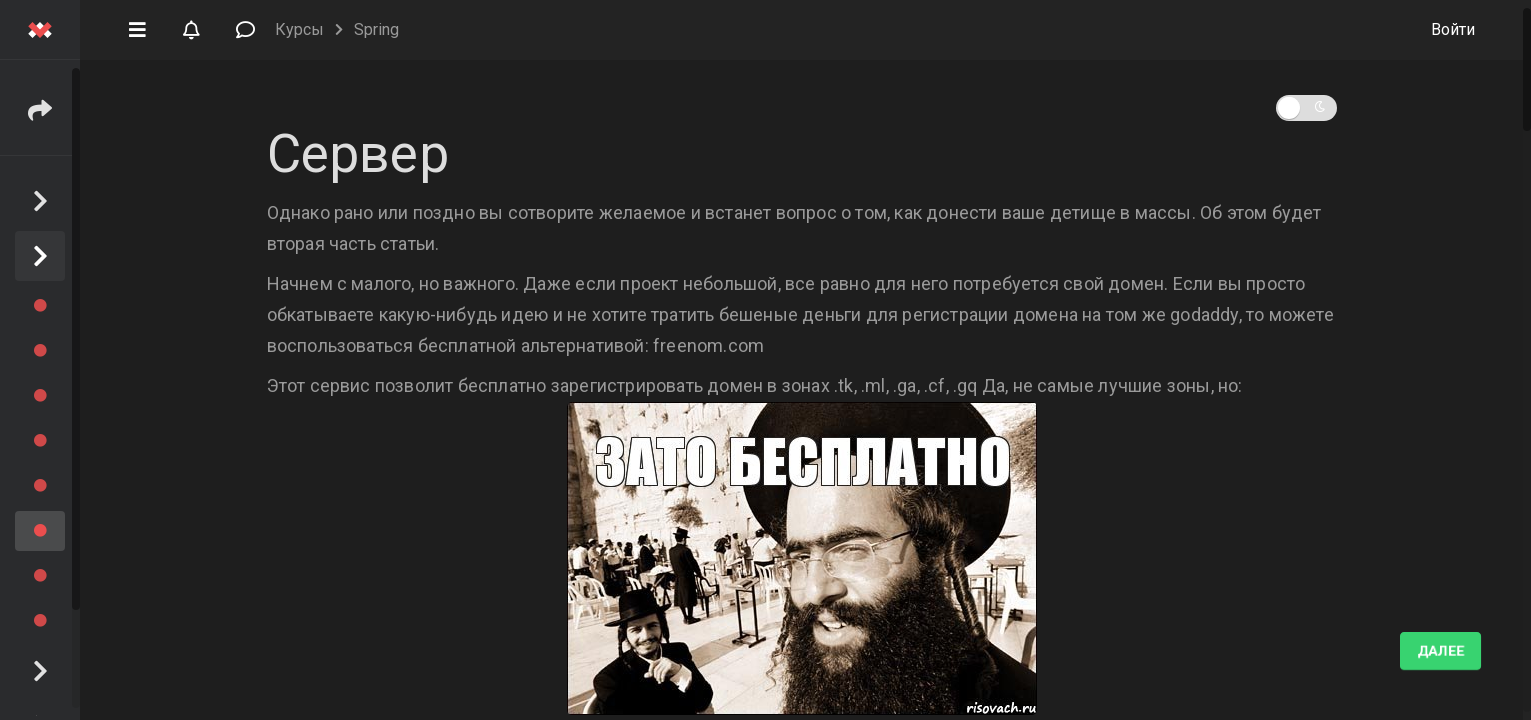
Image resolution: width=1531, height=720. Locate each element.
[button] (137, 28)
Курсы (299, 29)
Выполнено (1419, 651)
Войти (1453, 29)
